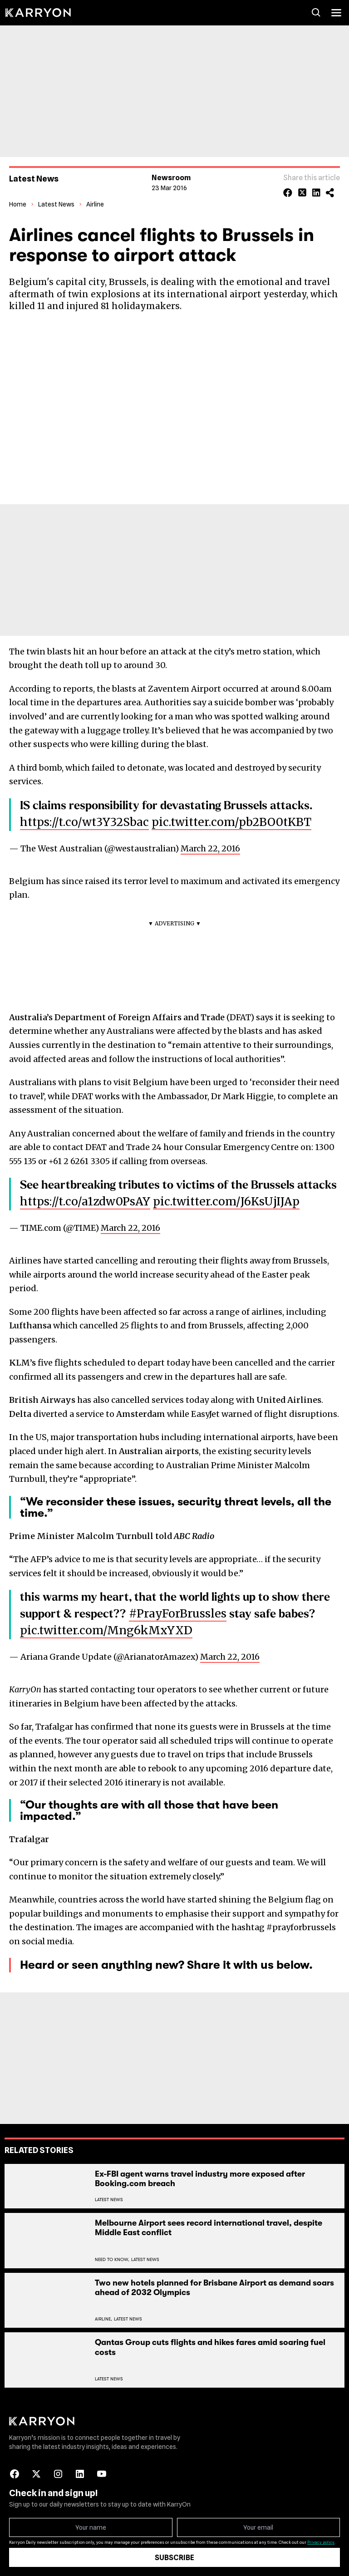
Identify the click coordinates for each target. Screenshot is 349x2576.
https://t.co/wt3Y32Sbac (84, 822)
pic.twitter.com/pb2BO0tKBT (231, 822)
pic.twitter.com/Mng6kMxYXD (106, 1630)
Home (17, 204)
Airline (95, 204)
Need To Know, (112, 2259)
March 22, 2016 (210, 848)
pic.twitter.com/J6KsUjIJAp (226, 1201)
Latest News (56, 204)
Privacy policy (320, 2542)
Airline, (103, 2318)
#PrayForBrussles (177, 1613)
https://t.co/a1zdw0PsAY (85, 1201)
